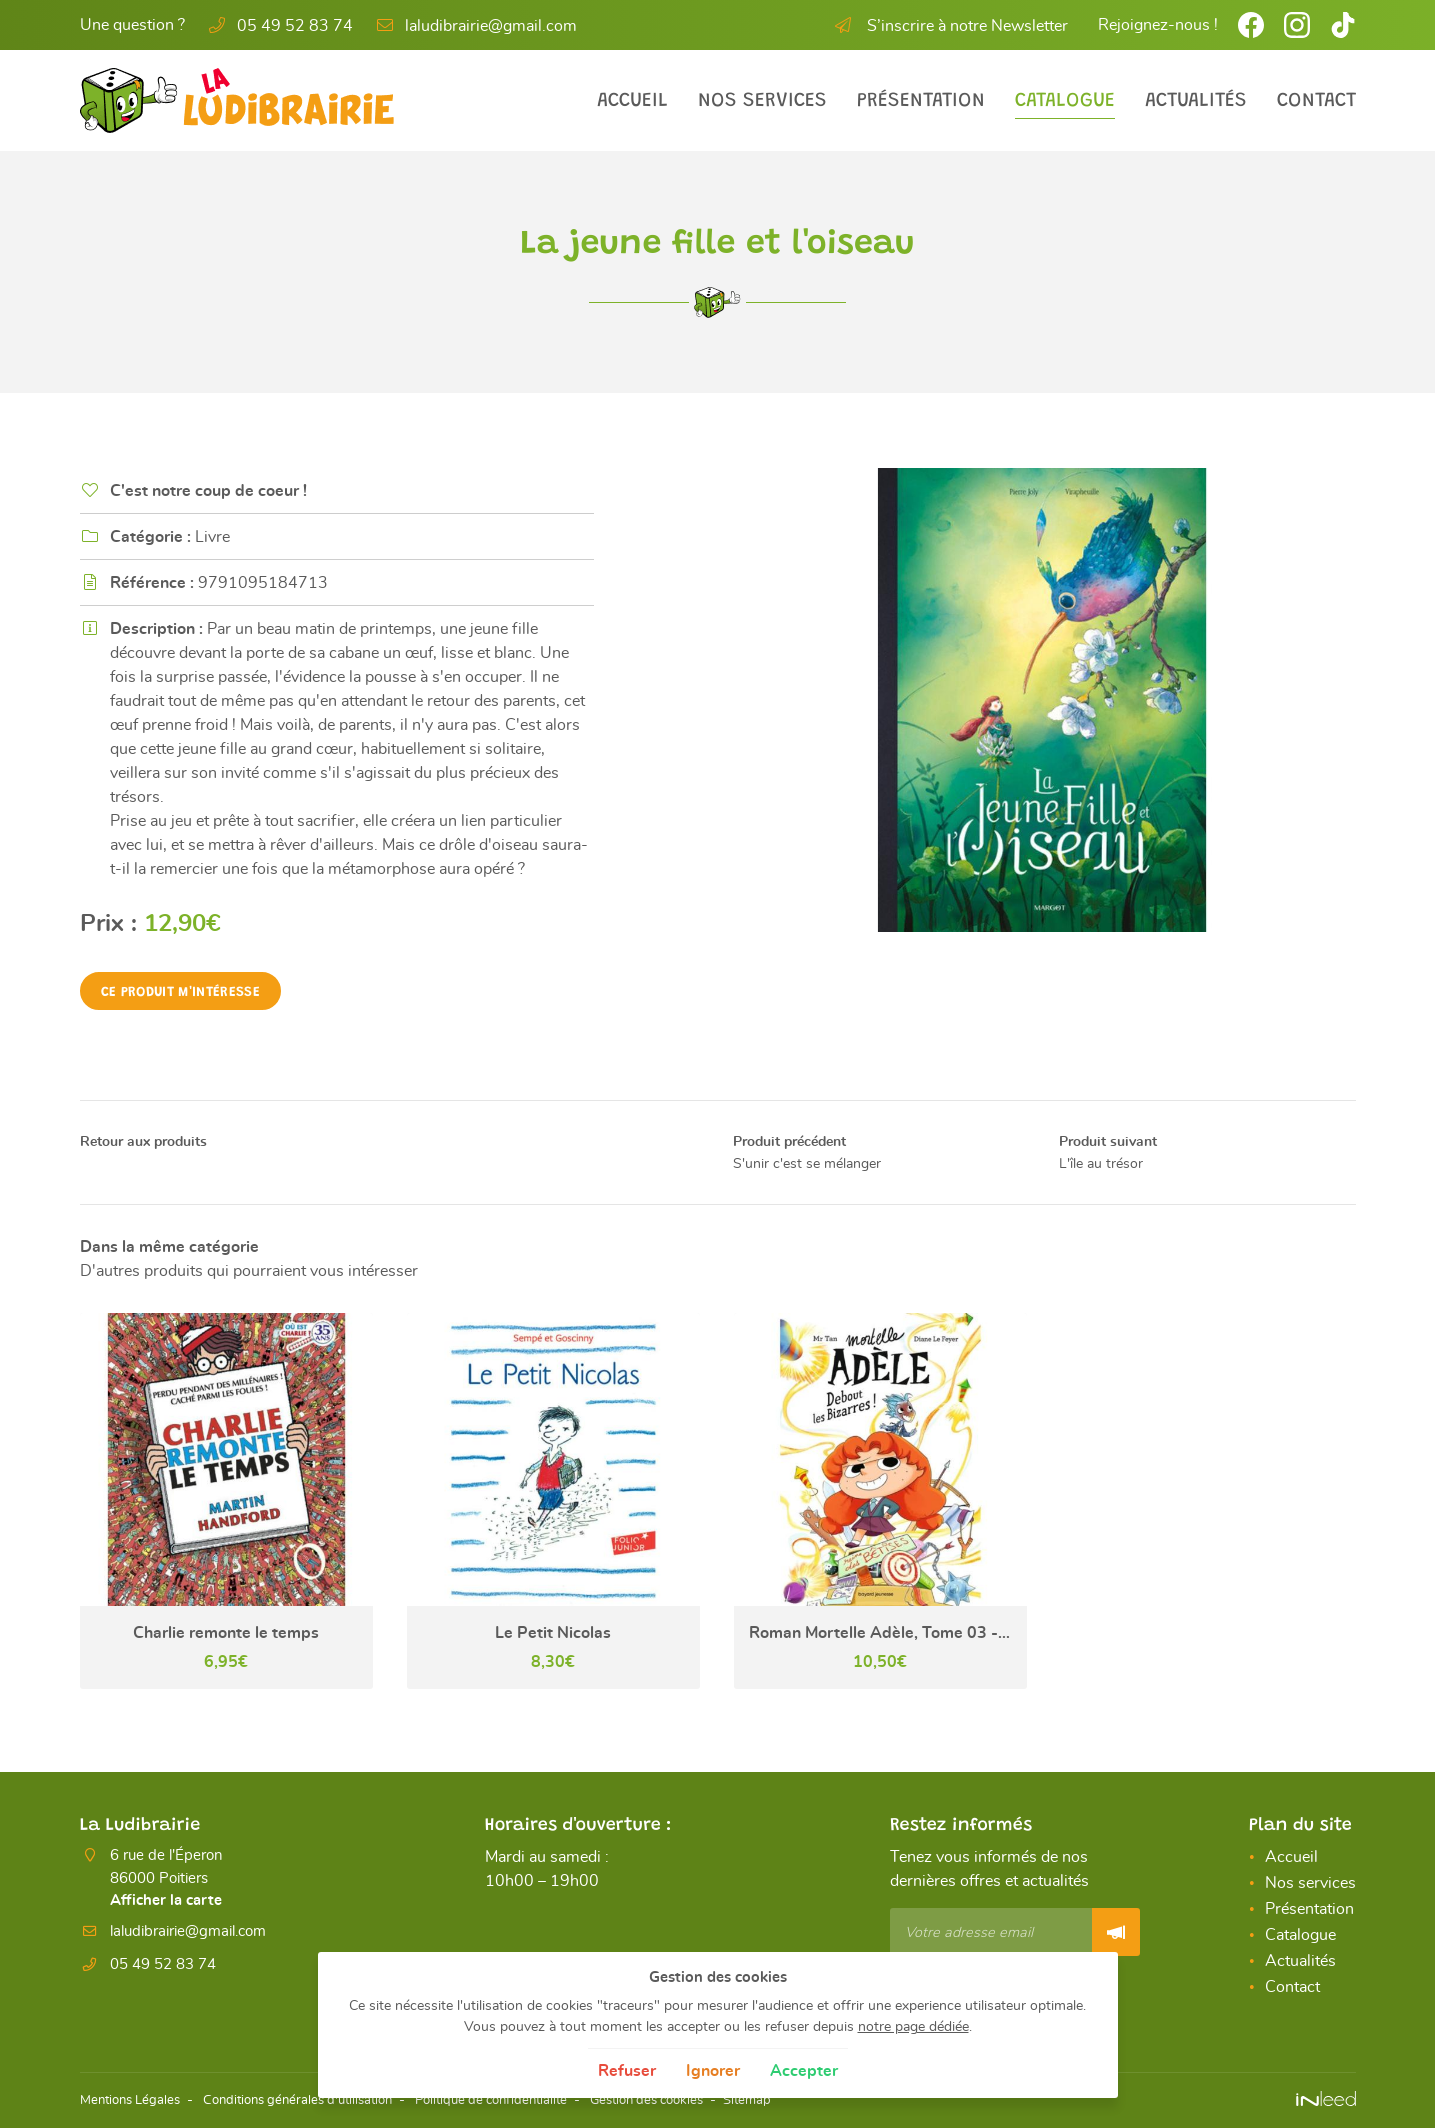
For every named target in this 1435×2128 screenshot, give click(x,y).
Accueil (632, 101)
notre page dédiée (913, 2026)
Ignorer (713, 2071)
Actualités (1196, 101)
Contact (1316, 101)
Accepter (804, 2071)
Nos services (762, 101)
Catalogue (1065, 101)
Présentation (921, 101)
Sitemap (801, 2100)
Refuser (627, 2071)
